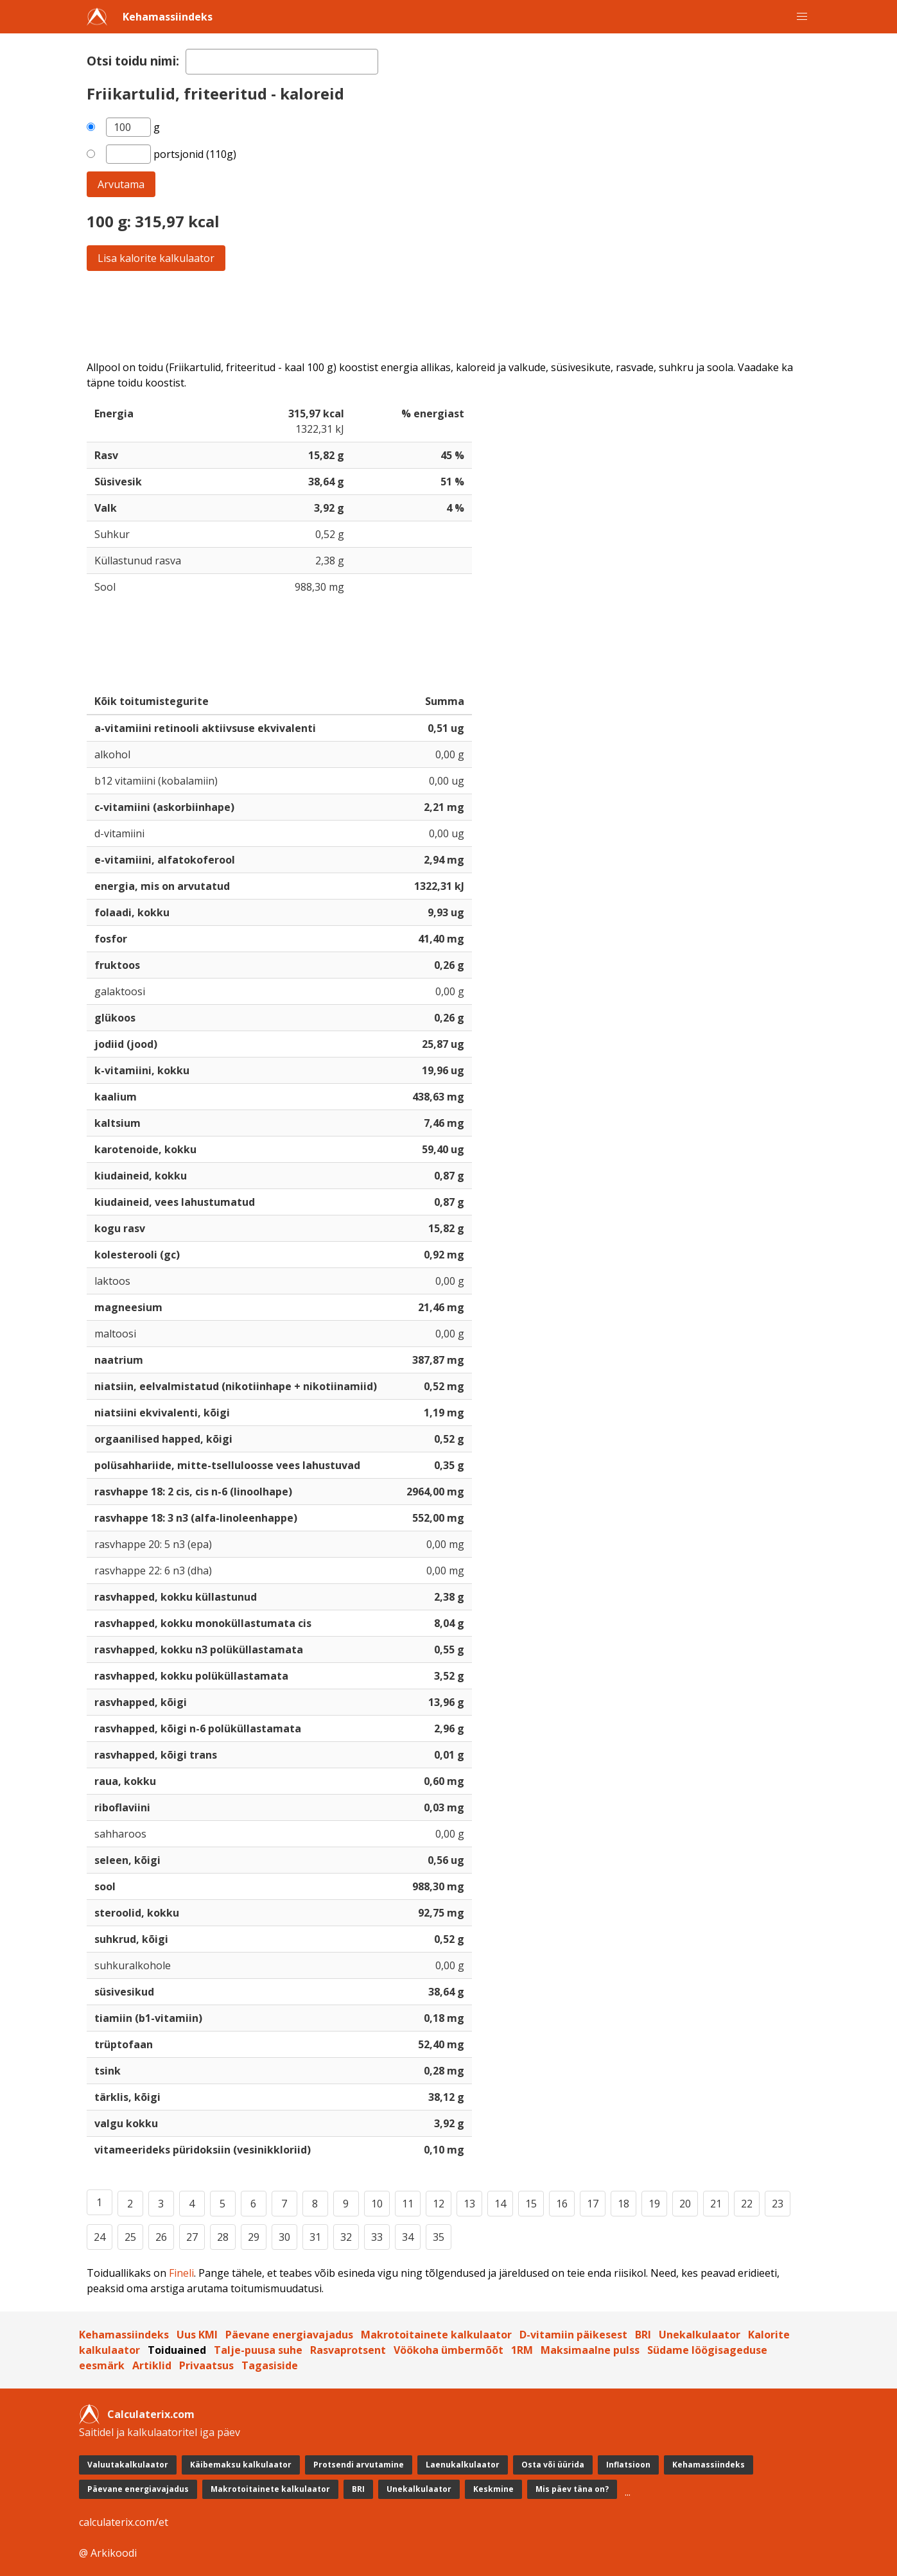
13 (469, 2204)
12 (438, 2204)
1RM (522, 2350)
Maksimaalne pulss (590, 2350)
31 (315, 2237)
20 (685, 2204)
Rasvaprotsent (348, 2350)
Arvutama (121, 184)
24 (99, 2237)
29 (253, 2237)
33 (377, 2237)
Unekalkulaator (699, 2335)
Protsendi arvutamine (358, 2464)
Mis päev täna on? (572, 2489)
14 (500, 2204)
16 (562, 2204)
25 (130, 2237)
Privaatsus (206, 2365)
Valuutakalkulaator (127, 2464)
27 (192, 2237)
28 (223, 2237)
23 (777, 2204)
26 (161, 2237)
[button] (802, 16)
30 (284, 2237)
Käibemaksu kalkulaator (241, 2464)
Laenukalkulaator (463, 2464)
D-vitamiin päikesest (573, 2335)
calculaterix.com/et (123, 2522)
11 (408, 2204)
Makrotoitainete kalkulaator (436, 2335)
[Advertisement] (449, 315)
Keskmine (493, 2489)
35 (438, 2237)
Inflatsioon (628, 2464)
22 (747, 2204)
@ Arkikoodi (108, 2553)
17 (592, 2204)
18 (623, 2204)
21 (716, 2204)
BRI (643, 2335)
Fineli (181, 2273)
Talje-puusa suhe (258, 2350)
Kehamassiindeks (168, 17)
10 (377, 2204)
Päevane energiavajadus (289, 2335)
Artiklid (151, 2365)
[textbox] (282, 61)
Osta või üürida (552, 2464)
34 (408, 2237)
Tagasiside (269, 2365)
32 (346, 2237)
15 (531, 2204)
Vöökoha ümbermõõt (448, 2350)
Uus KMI (197, 2335)
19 (654, 2204)
